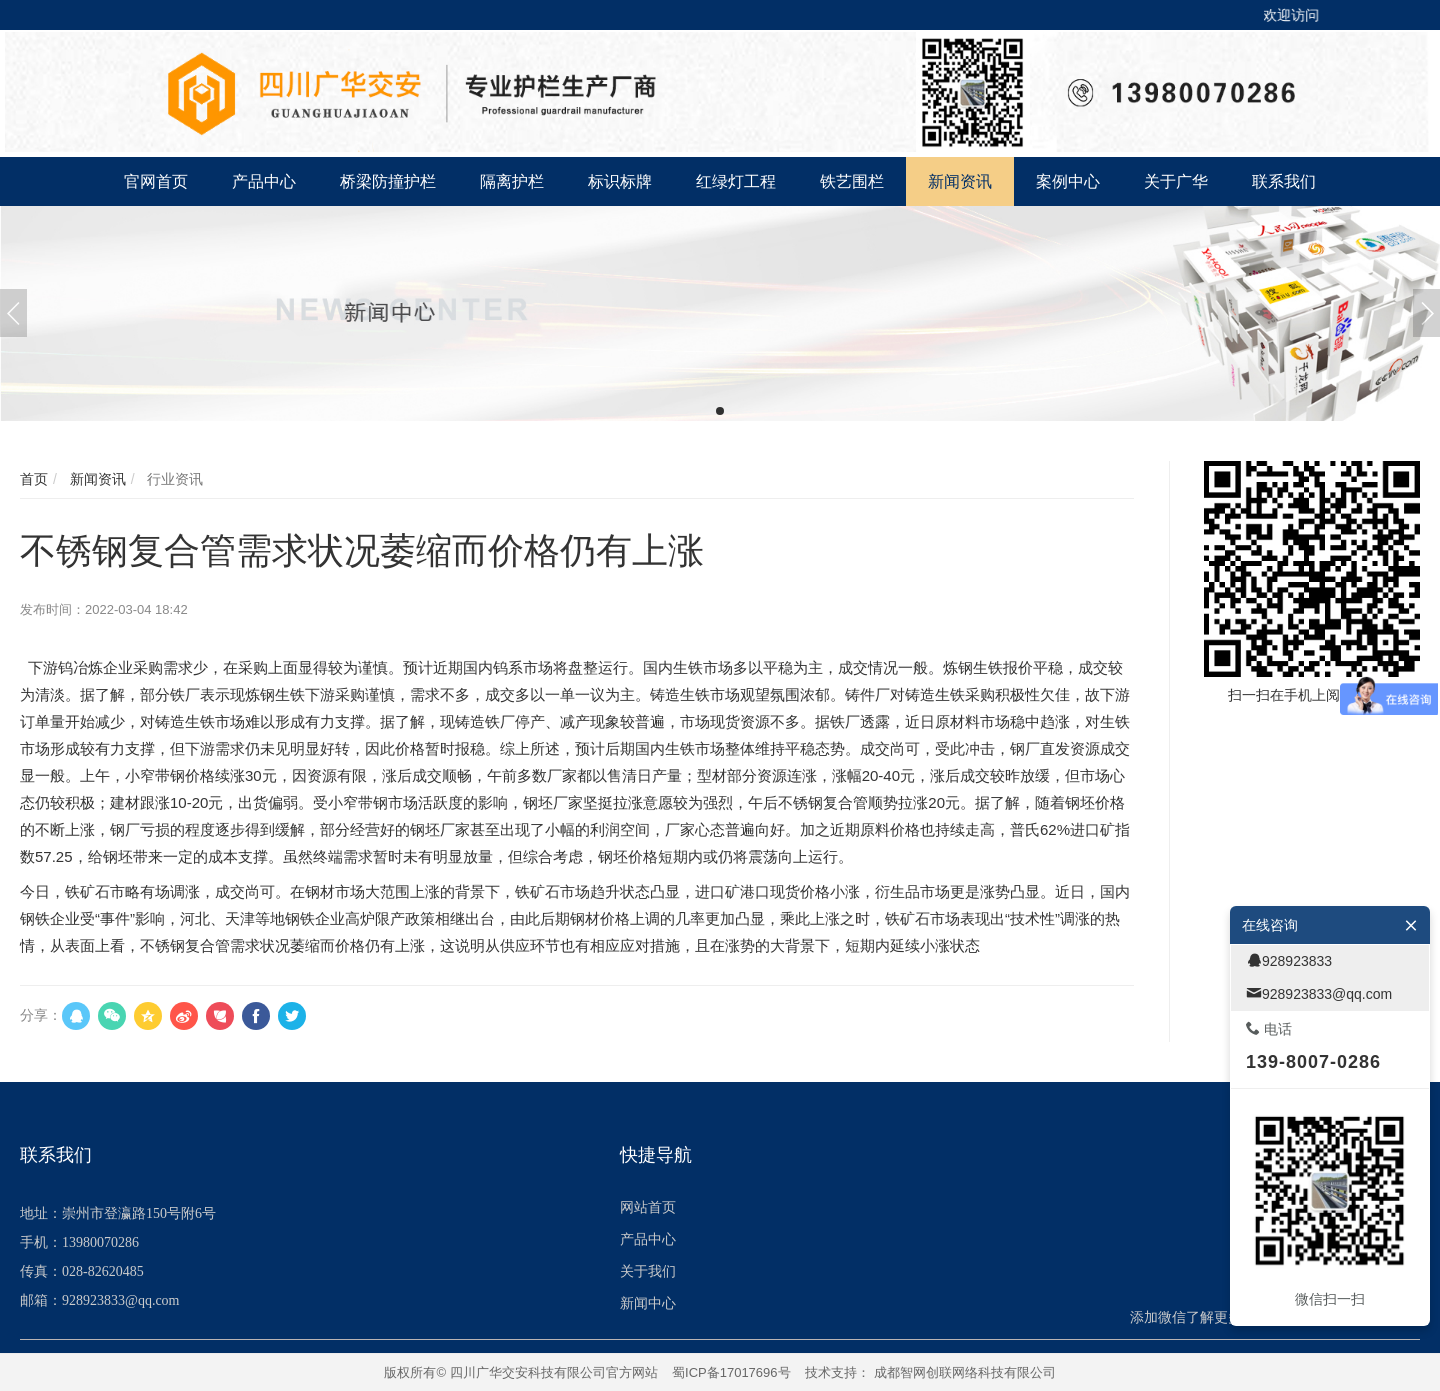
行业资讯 (173, 479)
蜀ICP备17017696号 (731, 1372)
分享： (41, 1015)
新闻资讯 (96, 479)
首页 (34, 479)
